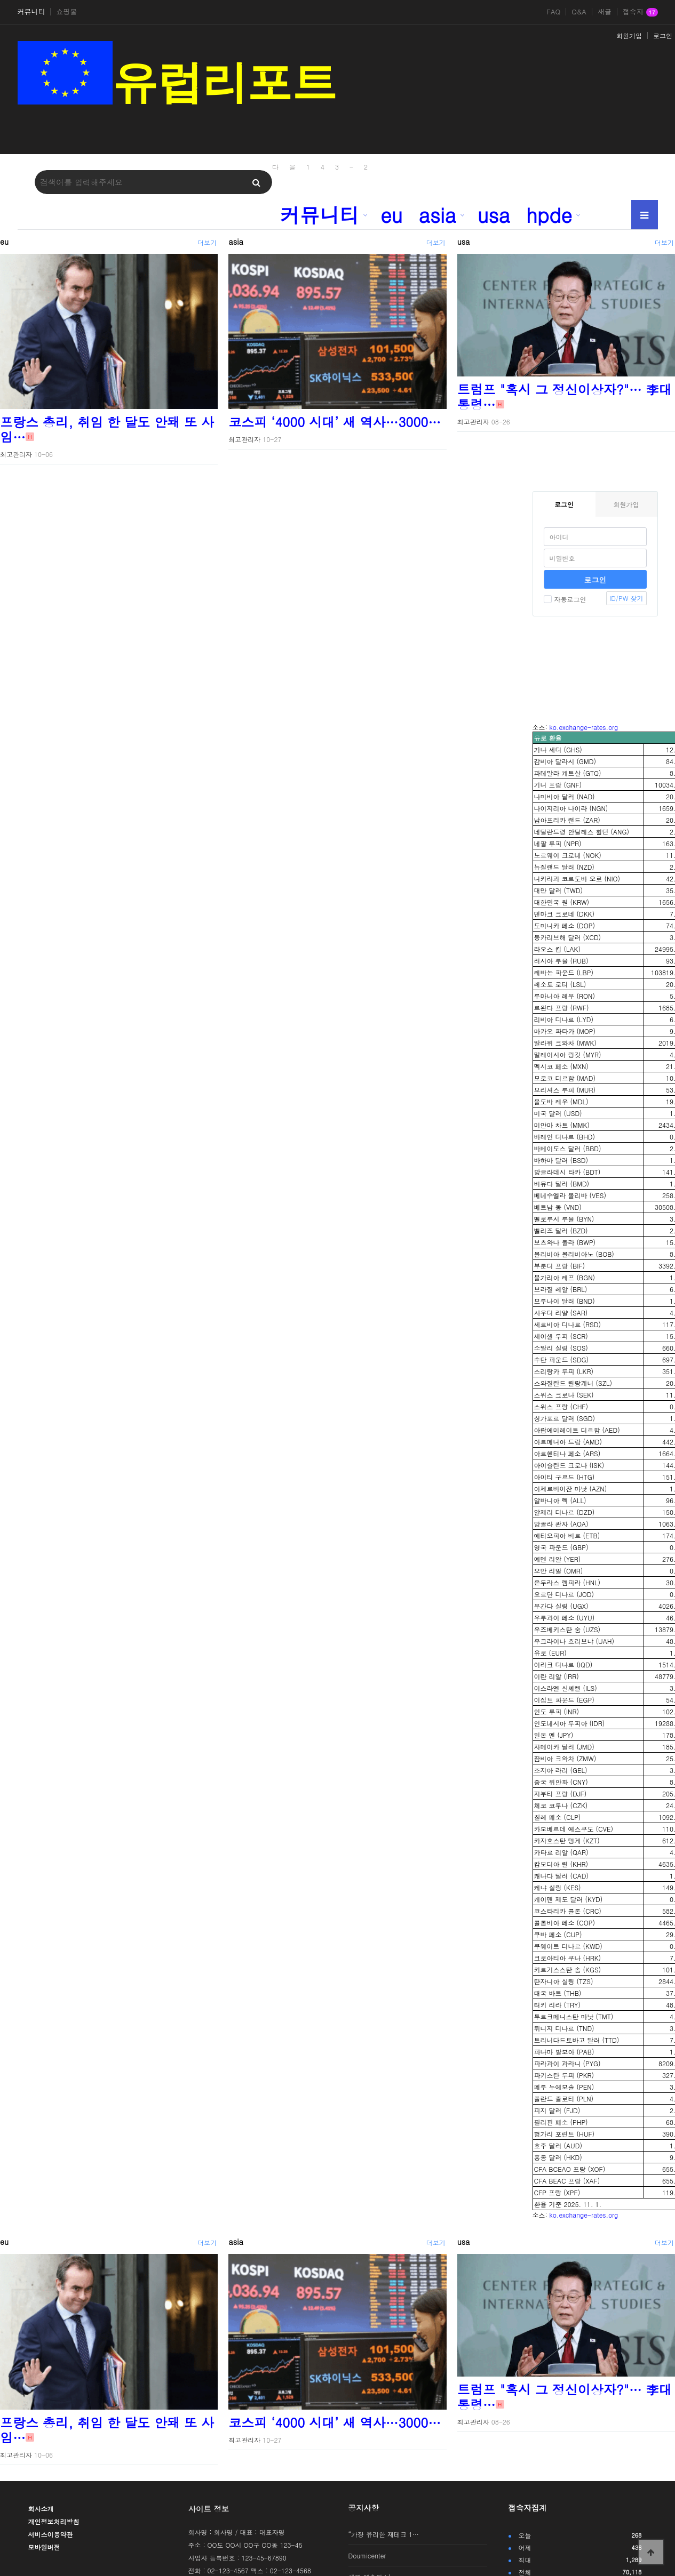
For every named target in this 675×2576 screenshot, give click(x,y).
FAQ (553, 11)
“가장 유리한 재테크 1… (383, 2534)
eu (391, 214)
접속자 (640, 12)
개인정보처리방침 (54, 2521)
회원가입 (629, 35)
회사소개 (41, 2508)
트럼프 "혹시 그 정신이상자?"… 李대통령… (564, 396)
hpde (549, 214)
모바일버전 (44, 2546)
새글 (605, 11)
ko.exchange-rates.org (584, 727)
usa (494, 214)
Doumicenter (367, 2555)
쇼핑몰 (66, 11)
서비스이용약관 (50, 2534)
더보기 (207, 242)
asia (437, 214)
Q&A (578, 11)
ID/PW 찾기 (626, 598)
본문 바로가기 (0, 0)
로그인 (662, 35)
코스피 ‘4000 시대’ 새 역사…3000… (334, 422)
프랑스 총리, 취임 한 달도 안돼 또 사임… (107, 429)
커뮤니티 (31, 11)
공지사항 (363, 2507)
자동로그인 (565, 599)
